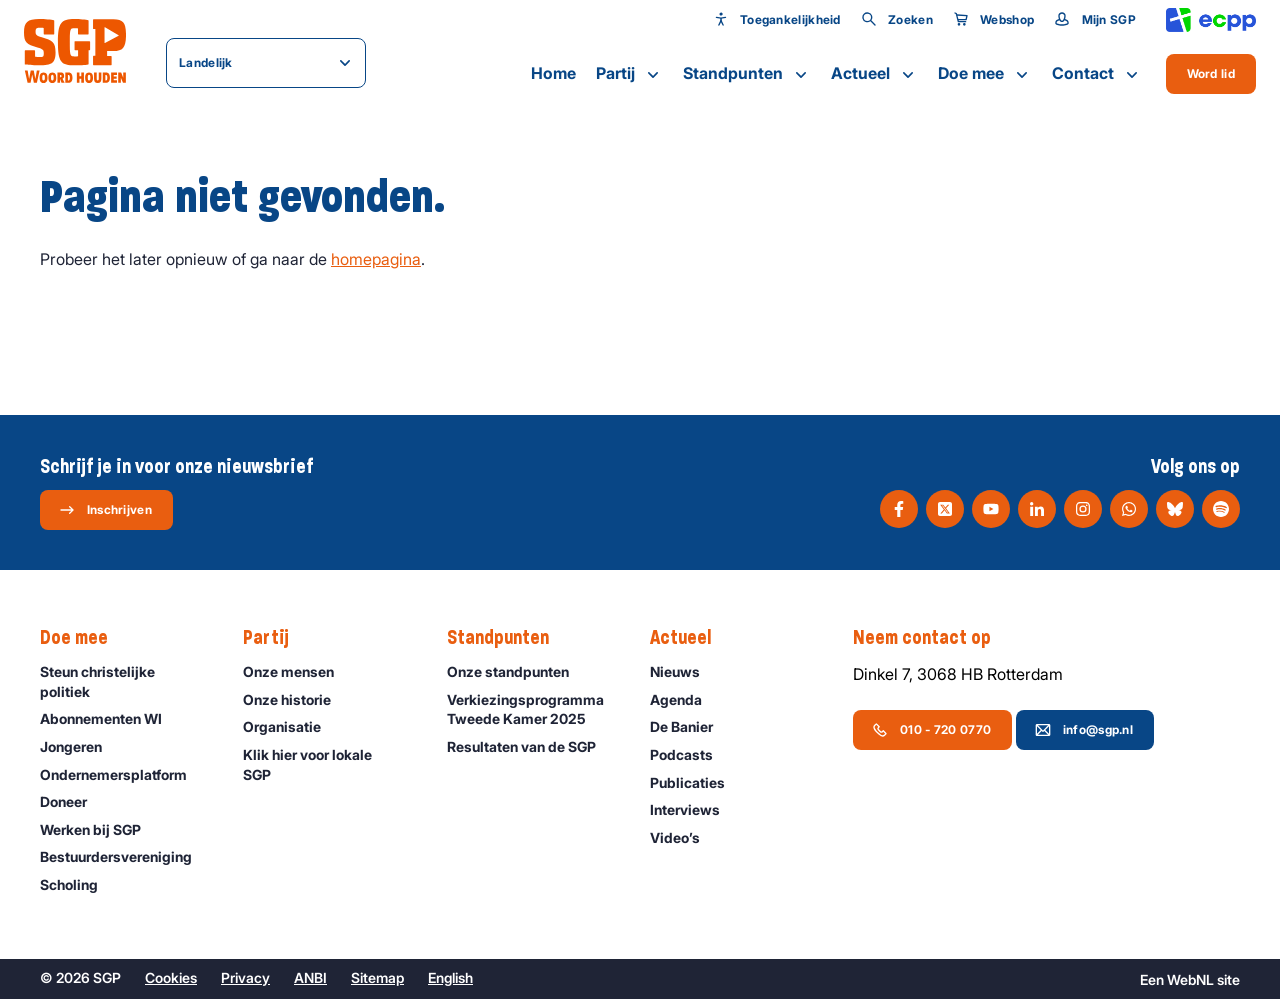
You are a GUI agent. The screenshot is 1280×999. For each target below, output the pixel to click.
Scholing (78, 884)
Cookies (171, 977)
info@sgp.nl (1084, 730)
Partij (629, 74)
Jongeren (80, 746)
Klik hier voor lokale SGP (328, 764)
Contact (1097, 74)
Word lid (1211, 73)
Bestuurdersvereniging (125, 856)
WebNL (1190, 979)
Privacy (245, 977)
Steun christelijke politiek (125, 681)
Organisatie (291, 726)
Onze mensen (297, 671)
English (450, 977)
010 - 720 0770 (931, 730)
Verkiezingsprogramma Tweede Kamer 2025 (532, 709)
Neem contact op (932, 638)
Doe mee (985, 74)
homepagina (376, 259)
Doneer (72, 801)
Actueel (874, 74)
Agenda (685, 699)
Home (553, 73)
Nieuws (684, 671)
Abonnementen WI (110, 718)
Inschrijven (105, 510)
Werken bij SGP (99, 829)
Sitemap (377, 977)
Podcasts (690, 754)
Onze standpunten (517, 671)
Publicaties (696, 782)
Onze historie (296, 699)
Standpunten (747, 74)
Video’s (684, 837)
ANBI (310, 977)
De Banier (690, 726)
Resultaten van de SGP (530, 746)
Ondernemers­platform (122, 774)
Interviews (694, 809)
